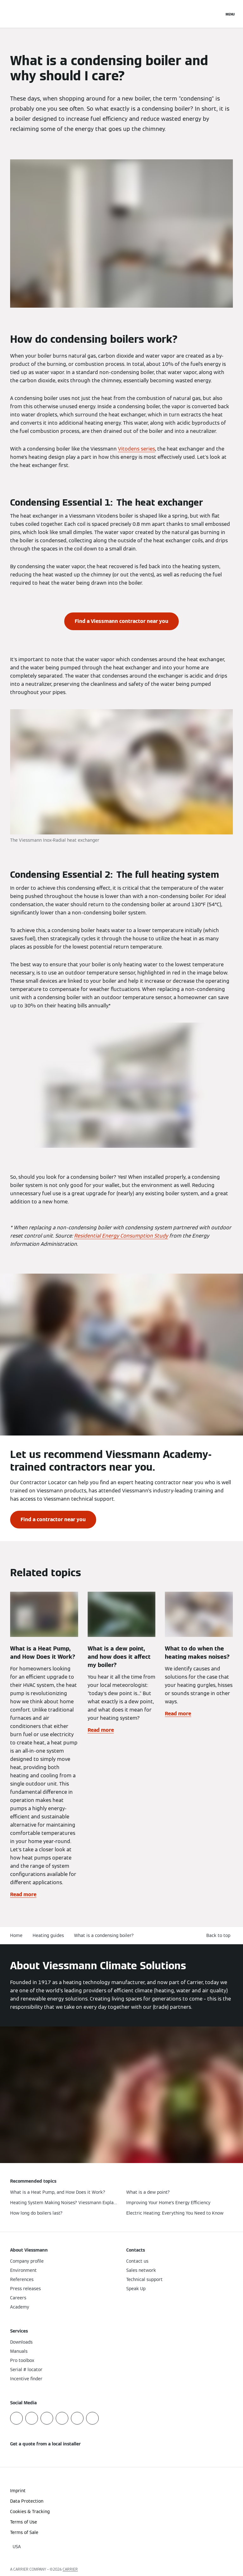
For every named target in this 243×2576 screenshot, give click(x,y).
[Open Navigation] (230, 13)
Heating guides (48, 1935)
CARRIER (70, 2569)
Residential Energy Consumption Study (121, 1236)
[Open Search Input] (216, 14)
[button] (219, 1935)
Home (16, 1935)
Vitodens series (136, 449)
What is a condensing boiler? (104, 1935)
